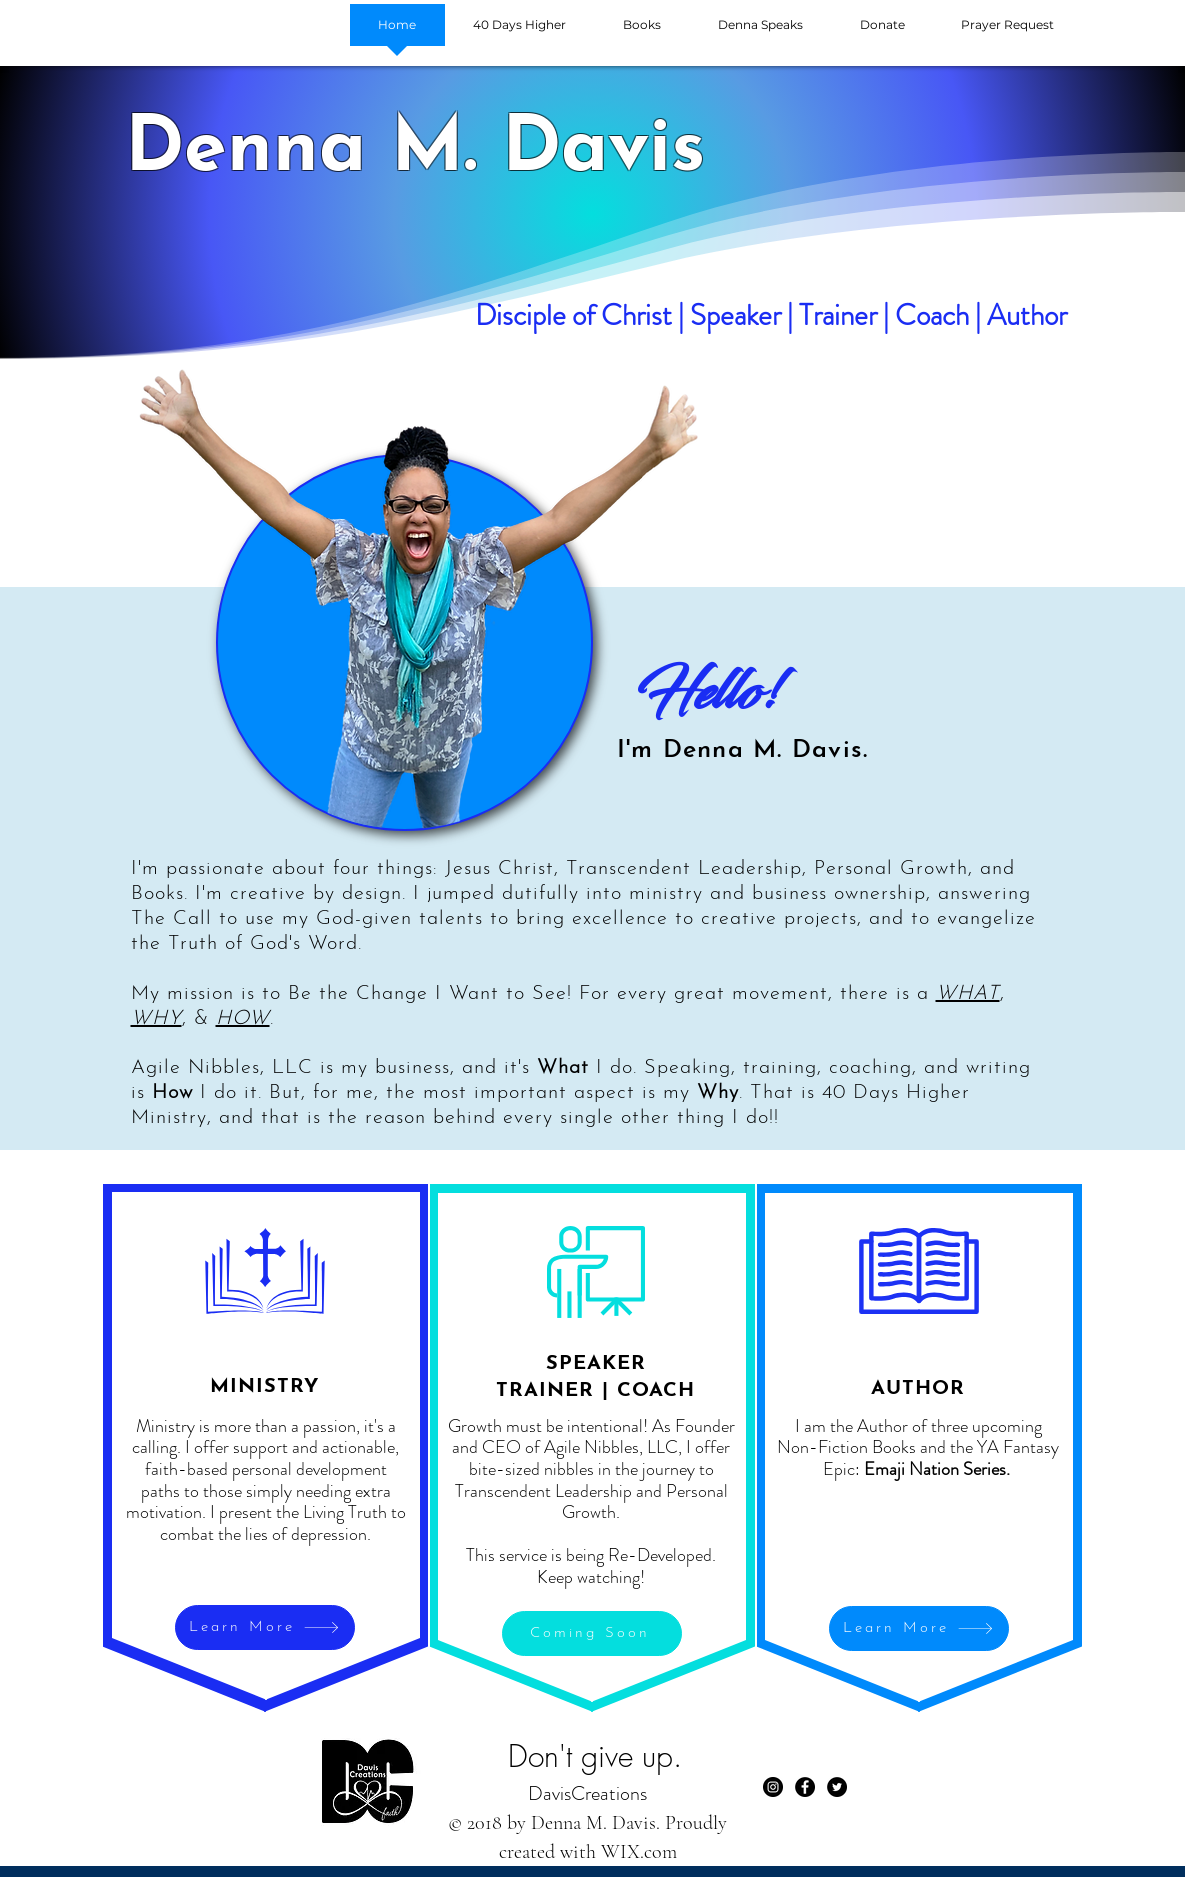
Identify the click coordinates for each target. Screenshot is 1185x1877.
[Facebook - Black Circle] (805, 1787)
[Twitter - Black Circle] (837, 1787)
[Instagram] (773, 1787)
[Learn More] (265, 1627)
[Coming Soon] (592, 1633)
